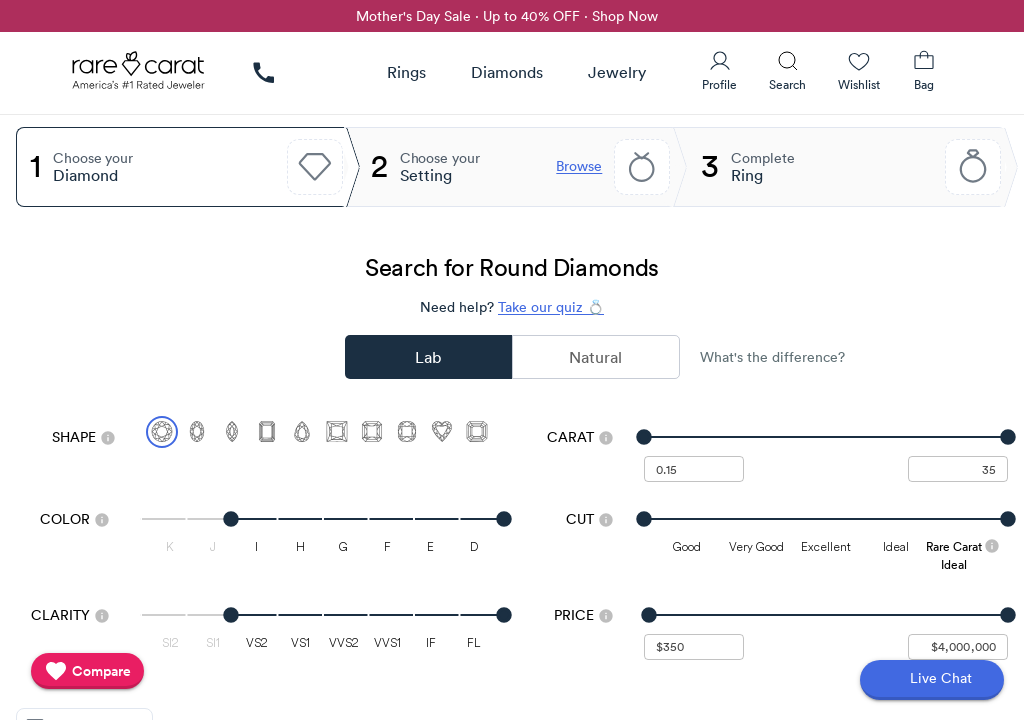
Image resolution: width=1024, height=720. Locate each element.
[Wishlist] (859, 71)
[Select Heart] (442, 432)
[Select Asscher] (477, 432)
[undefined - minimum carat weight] (694, 469)
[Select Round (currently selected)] (162, 432)
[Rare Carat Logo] (139, 75)
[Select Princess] (337, 432)
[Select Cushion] (407, 432)
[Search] (787, 71)
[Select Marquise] (232, 432)
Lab (428, 357)
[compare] (87, 671)
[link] (263, 72)
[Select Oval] (197, 432)
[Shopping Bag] (924, 71)
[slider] (826, 437)
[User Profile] (719, 71)
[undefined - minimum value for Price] (694, 647)
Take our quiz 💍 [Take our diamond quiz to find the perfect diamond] (551, 307)
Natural (595, 357)
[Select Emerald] (267, 432)
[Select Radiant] (372, 432)
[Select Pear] (302, 432)
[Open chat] (932, 680)
